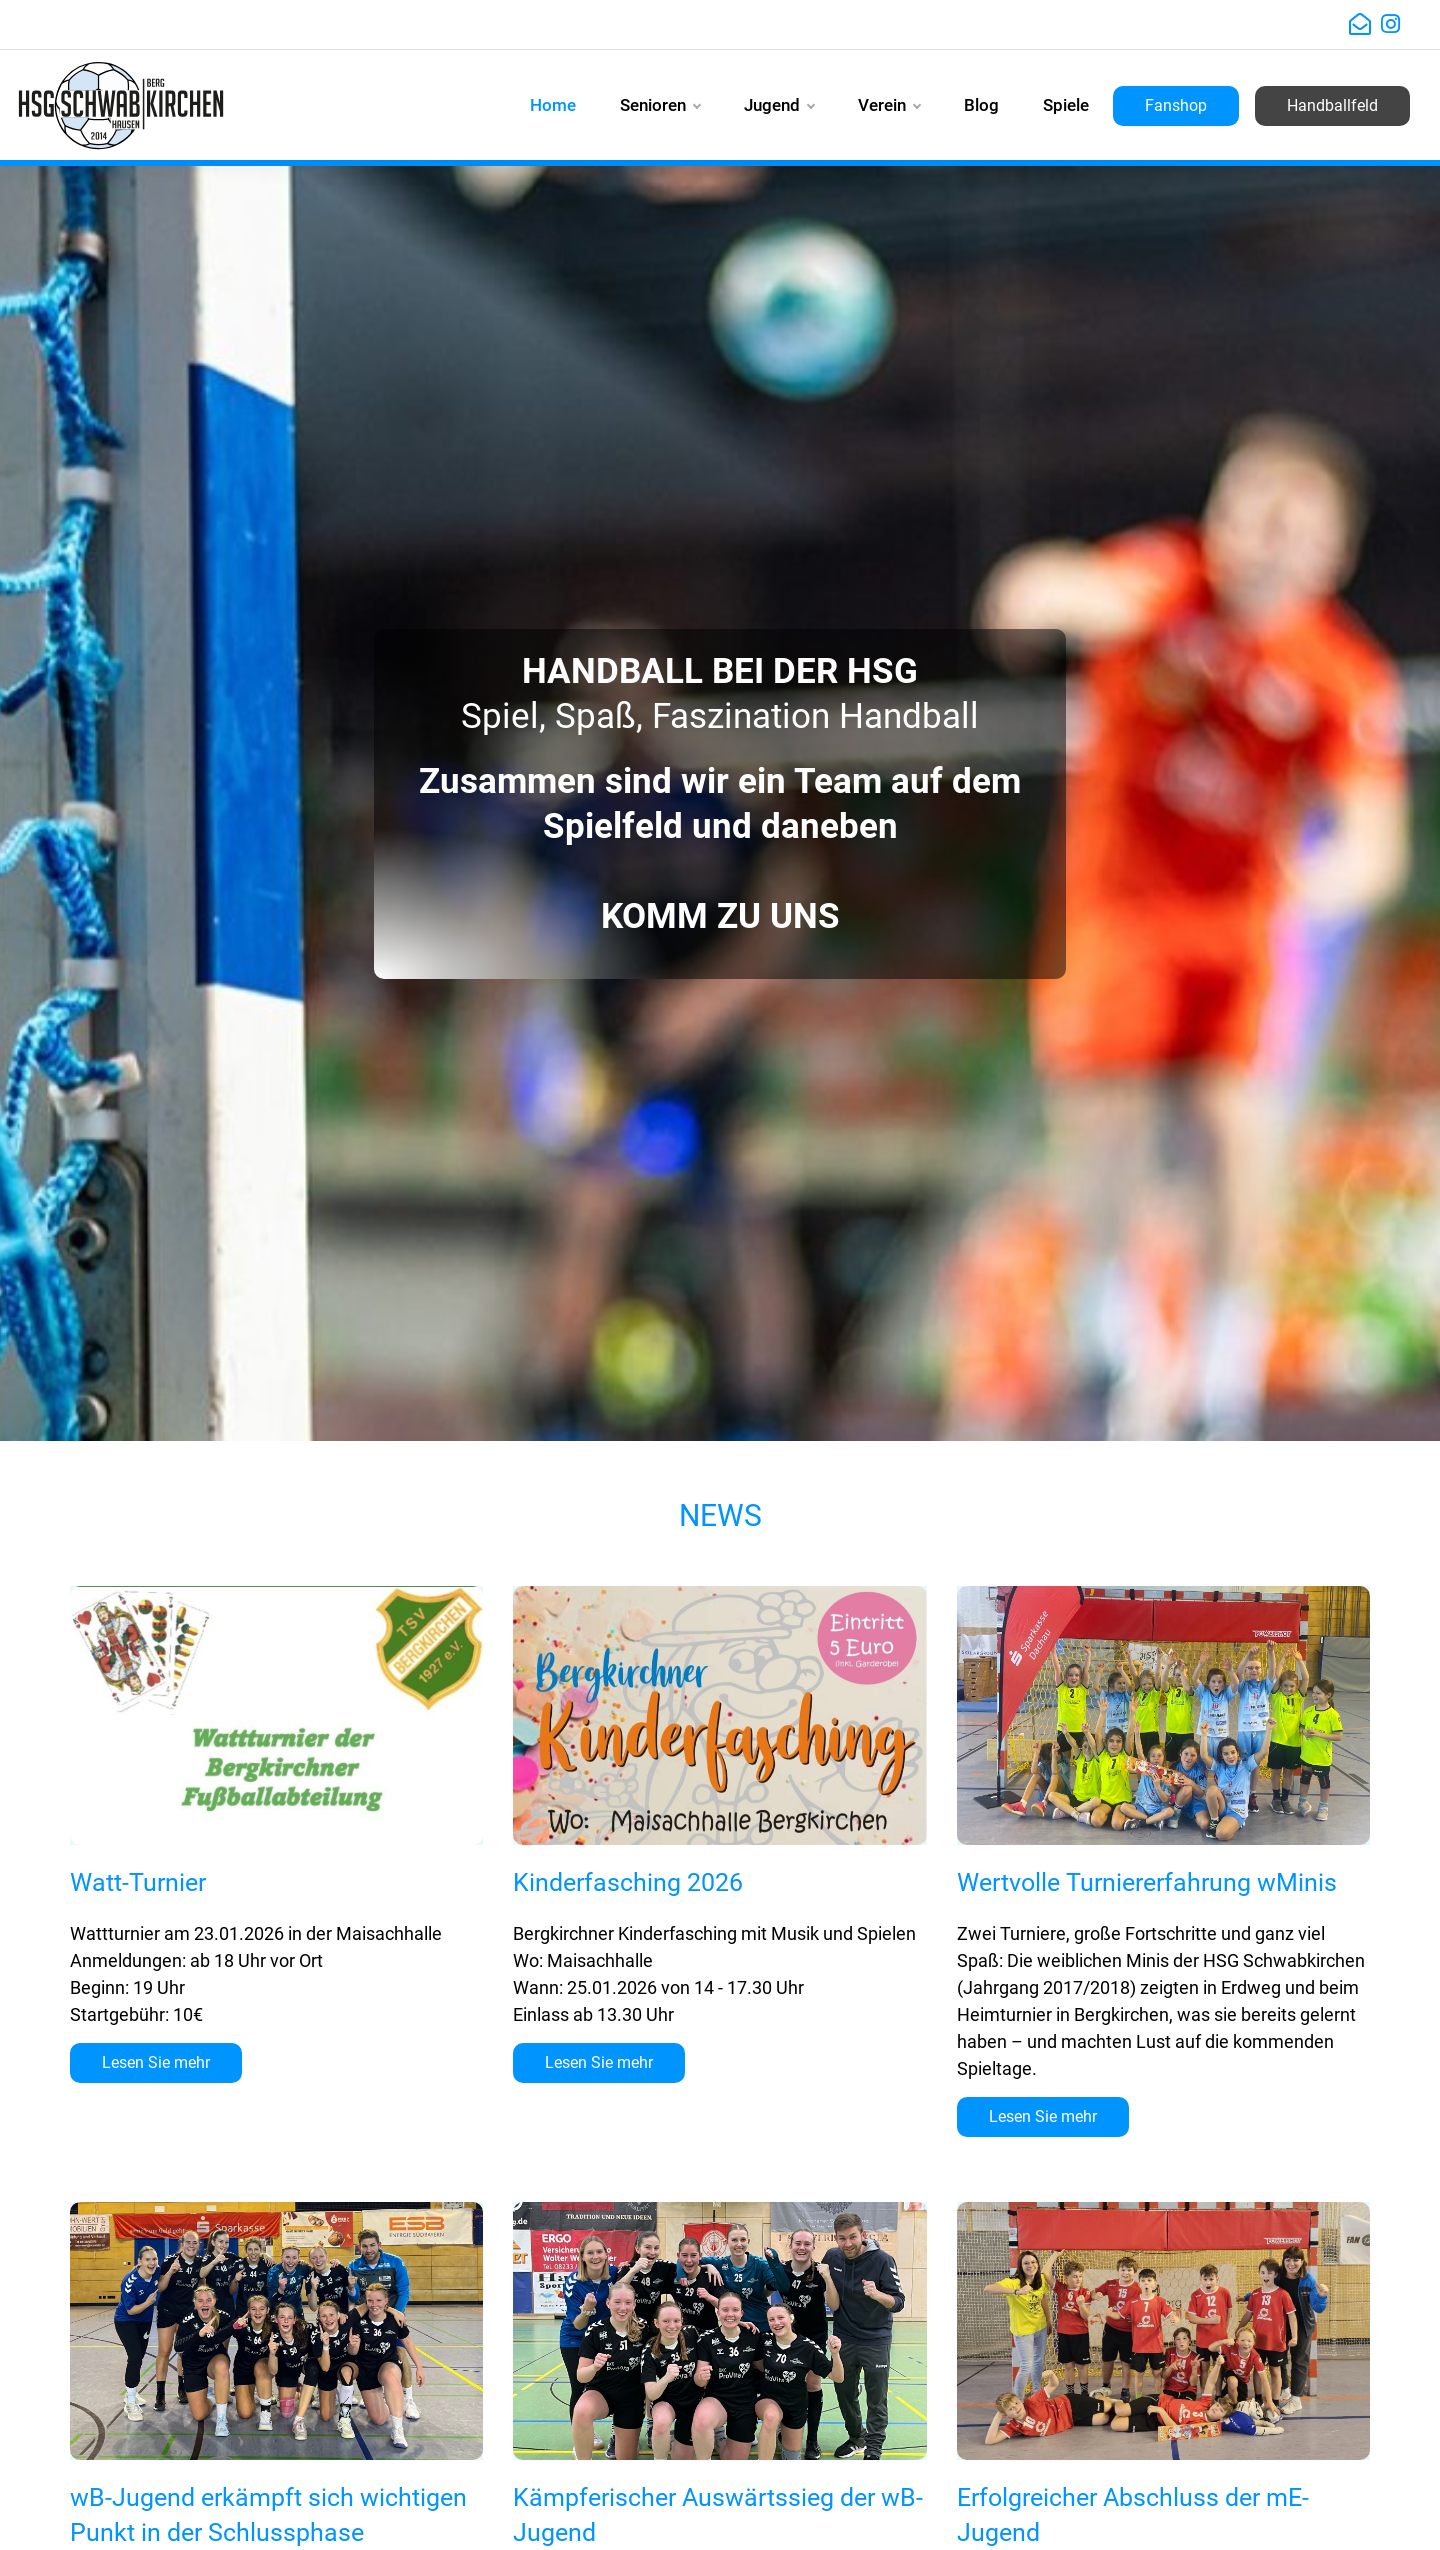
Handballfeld (1332, 105)
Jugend (779, 105)
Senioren (660, 105)
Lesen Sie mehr (156, 2062)
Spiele (1066, 105)
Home (553, 105)
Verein (889, 105)
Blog (981, 105)
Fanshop (1176, 105)
